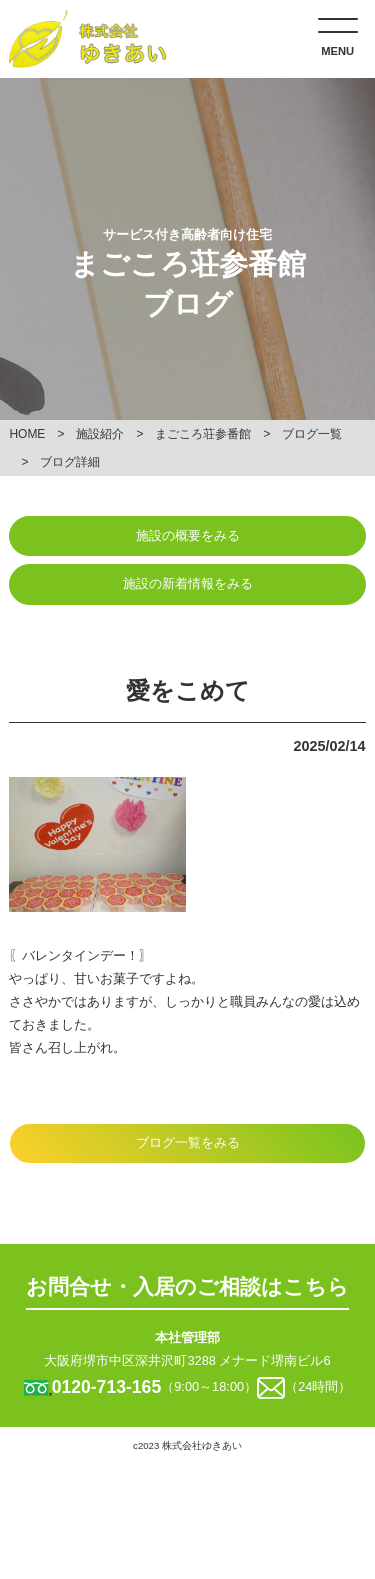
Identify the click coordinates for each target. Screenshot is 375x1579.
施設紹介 (100, 434)
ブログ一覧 (312, 434)
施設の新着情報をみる (188, 583)
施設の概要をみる (188, 535)
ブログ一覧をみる (188, 1142)
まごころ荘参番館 (203, 434)
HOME (27, 434)
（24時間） (318, 1386)
